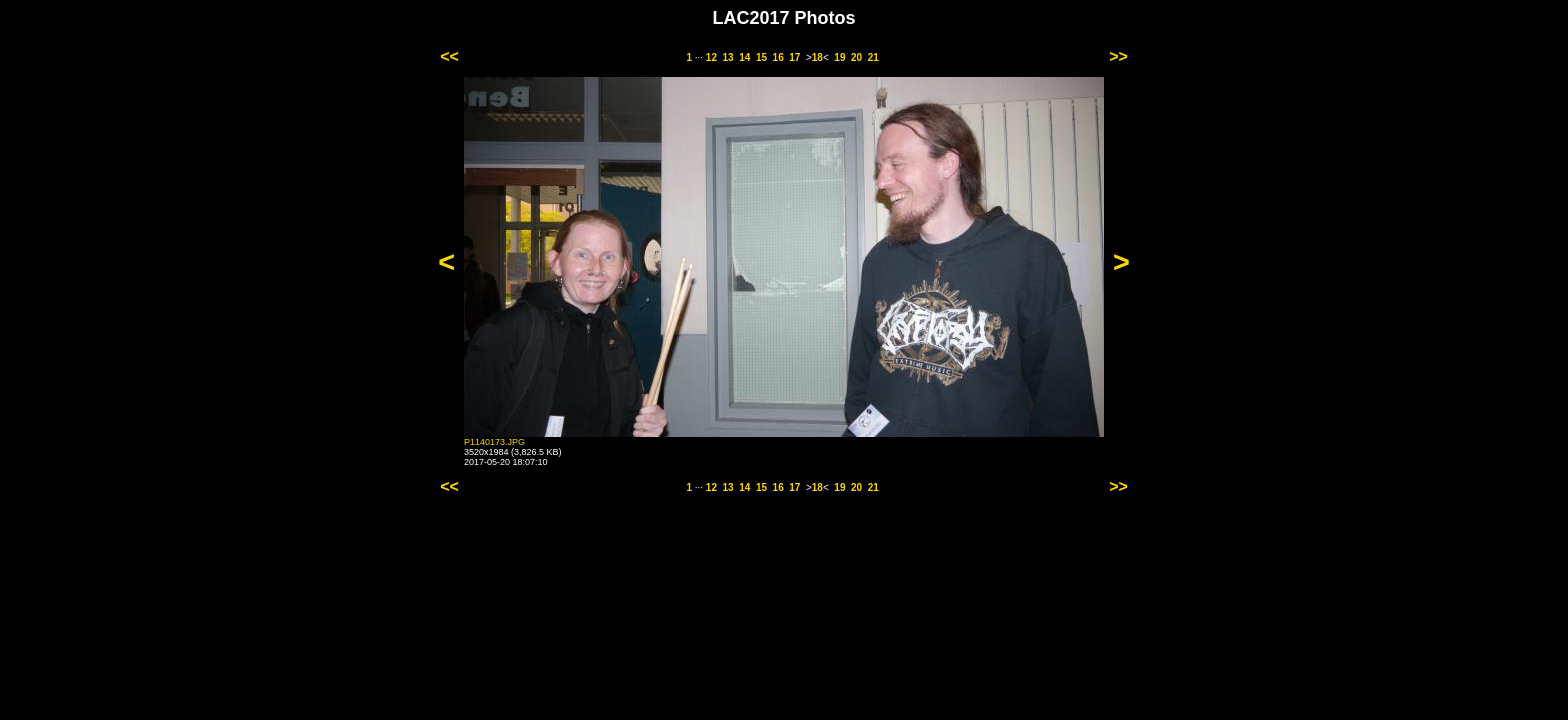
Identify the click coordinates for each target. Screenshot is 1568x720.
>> (1118, 56)
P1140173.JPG (494, 442)
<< (449, 56)
